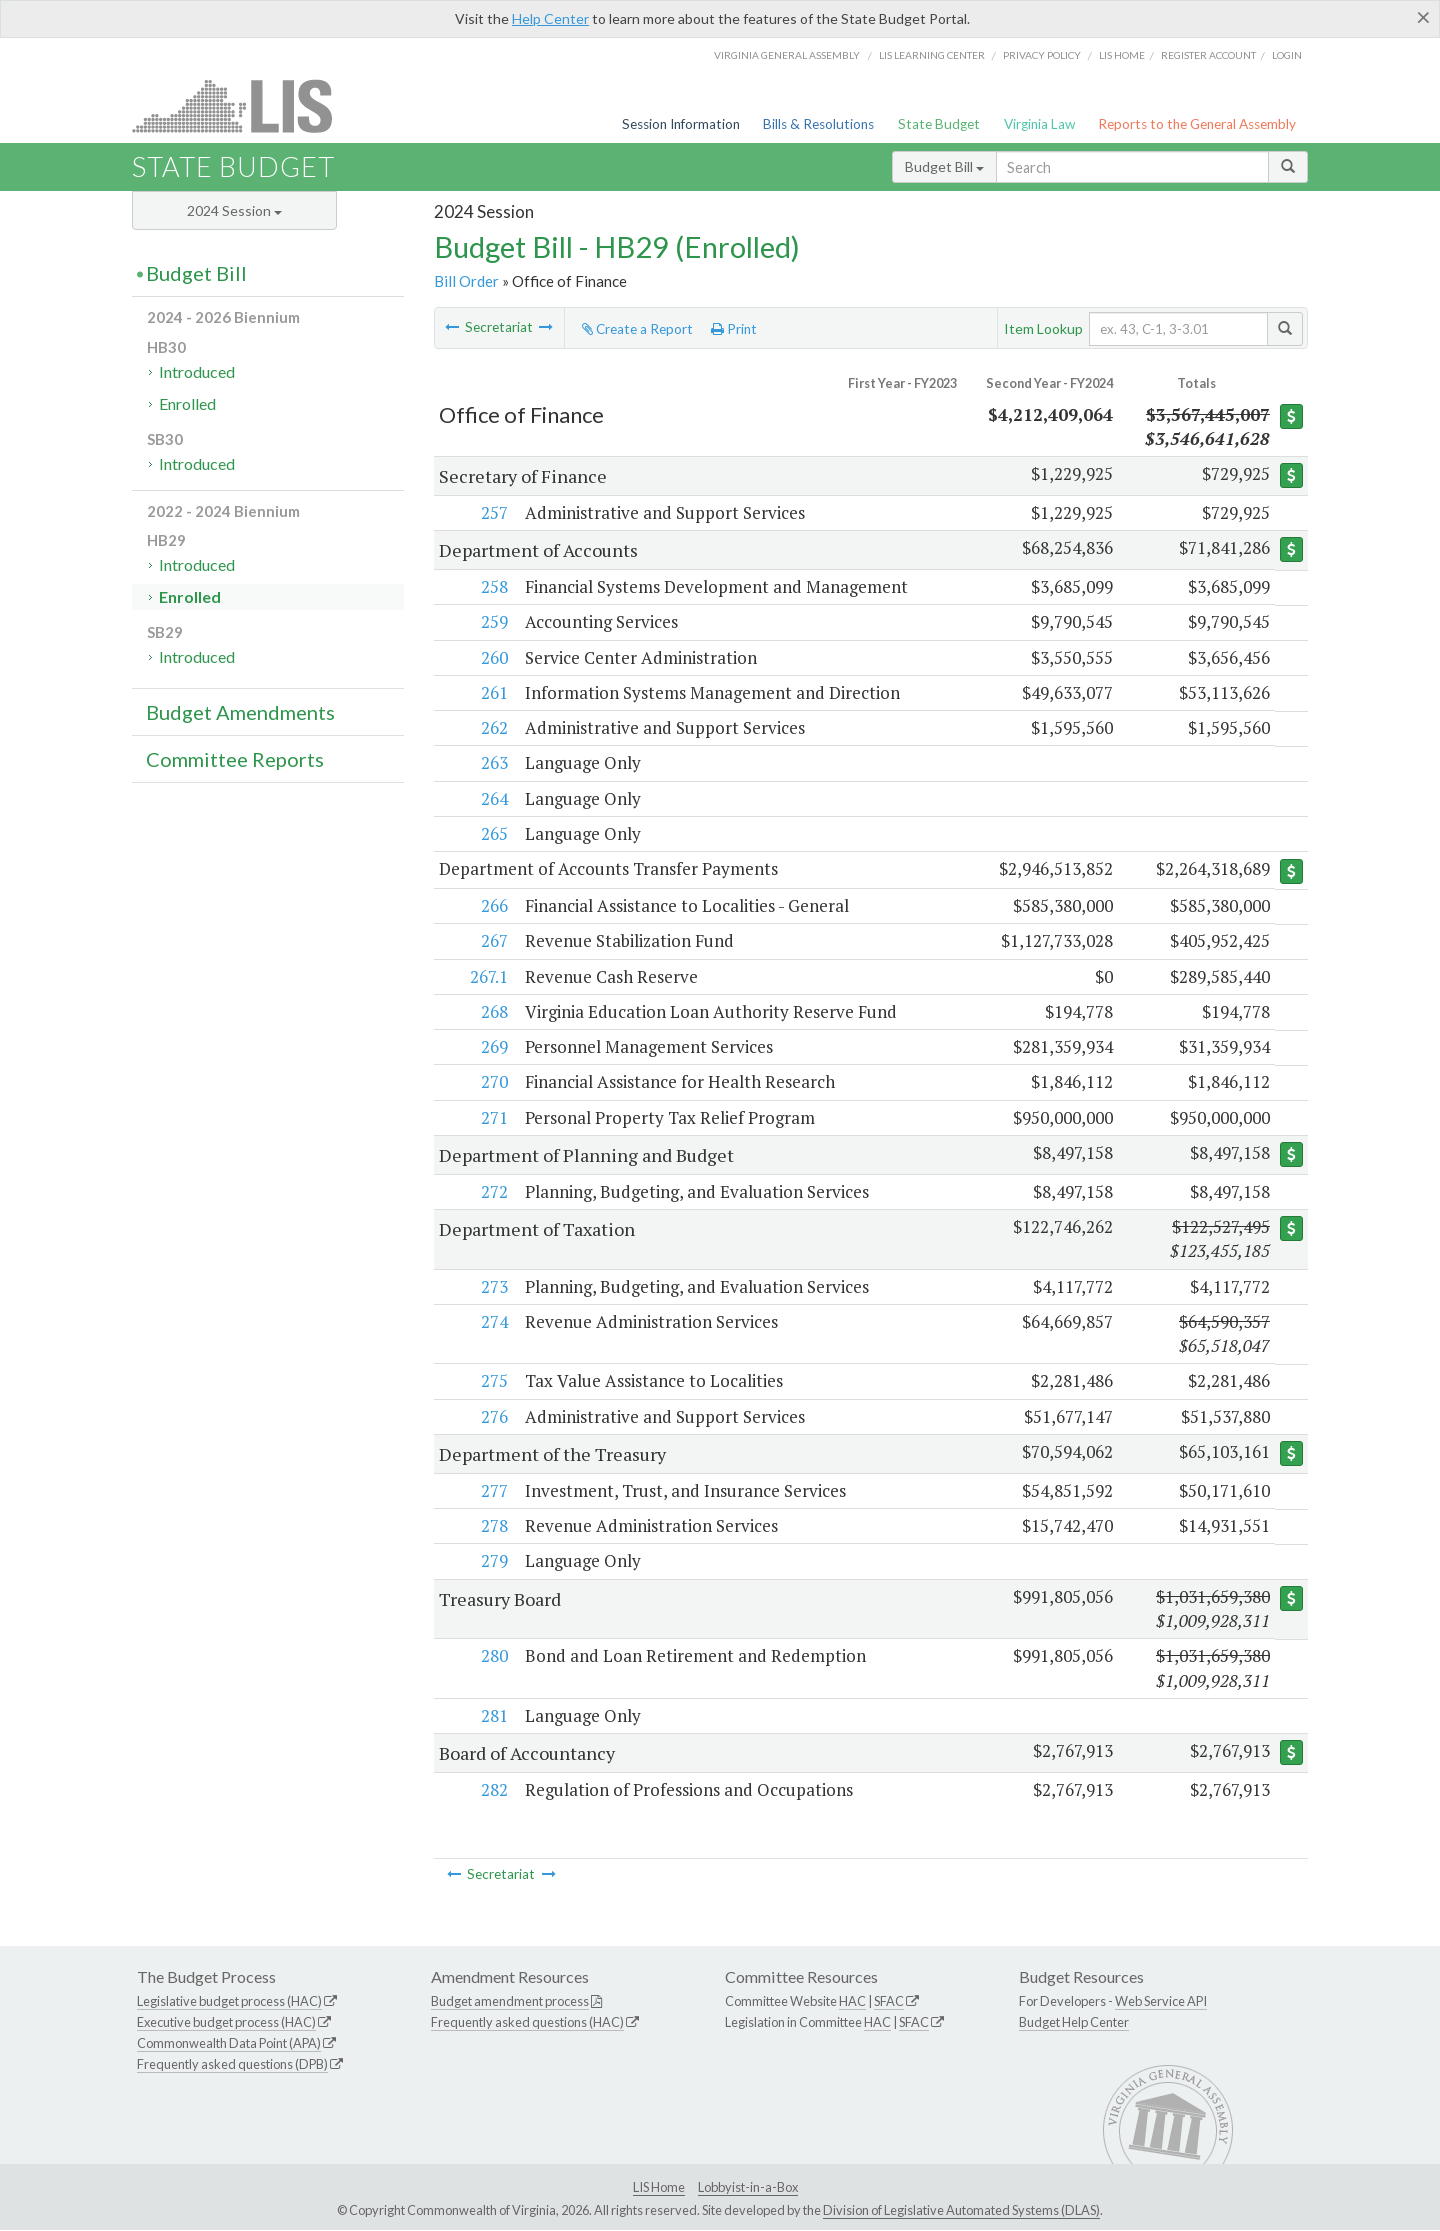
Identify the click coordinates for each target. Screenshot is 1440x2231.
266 (492, 906)
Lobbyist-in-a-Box (748, 2187)
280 (492, 1656)
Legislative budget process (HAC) (229, 2002)
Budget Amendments (240, 712)
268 (492, 1011)
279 (492, 1561)
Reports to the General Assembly (1197, 124)
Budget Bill (944, 166)
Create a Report (637, 329)
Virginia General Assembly (787, 55)
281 (492, 1715)
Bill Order (466, 281)
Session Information (681, 124)
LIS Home (659, 2187)
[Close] (1423, 17)
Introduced (197, 371)
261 (492, 692)
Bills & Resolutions (818, 124)
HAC (852, 2002)
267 (492, 941)
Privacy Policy (1042, 55)
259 (492, 621)
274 (492, 1321)
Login (1287, 55)
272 (492, 1191)
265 (492, 833)
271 (492, 1117)
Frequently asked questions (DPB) (232, 2064)
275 (492, 1381)
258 (492, 586)
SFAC (889, 2002)
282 (492, 1789)
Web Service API (1161, 2002)
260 (492, 657)
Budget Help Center (1074, 2023)
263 (492, 762)
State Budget (939, 124)
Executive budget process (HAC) (226, 2023)
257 (492, 512)
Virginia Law (1039, 124)
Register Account (1208, 55)
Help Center (550, 18)
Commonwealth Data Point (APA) (229, 2043)
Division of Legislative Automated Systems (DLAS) (961, 2211)
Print (734, 329)
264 (492, 798)
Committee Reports (235, 759)
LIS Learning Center (932, 55)
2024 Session (234, 210)
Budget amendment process (510, 2002)
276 (492, 1416)
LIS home (1122, 55)
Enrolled (187, 403)
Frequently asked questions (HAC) (527, 2023)
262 (492, 727)
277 (492, 1490)
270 (492, 1082)
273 (492, 1286)
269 (492, 1047)
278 (492, 1526)
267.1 (487, 976)
